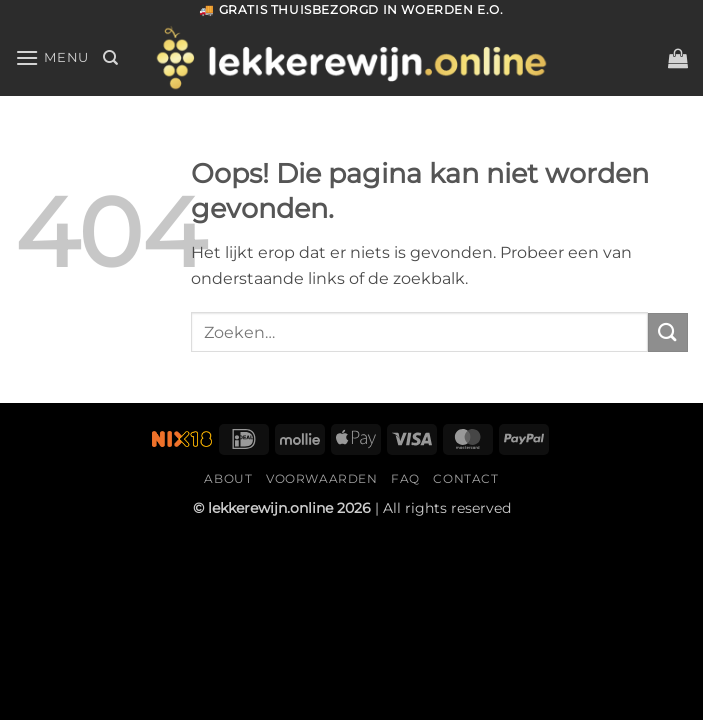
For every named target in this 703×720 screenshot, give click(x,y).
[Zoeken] (110, 58)
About (228, 478)
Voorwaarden (322, 478)
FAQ (405, 478)
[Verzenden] (668, 332)
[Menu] (52, 57)
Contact (465, 478)
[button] (678, 58)
